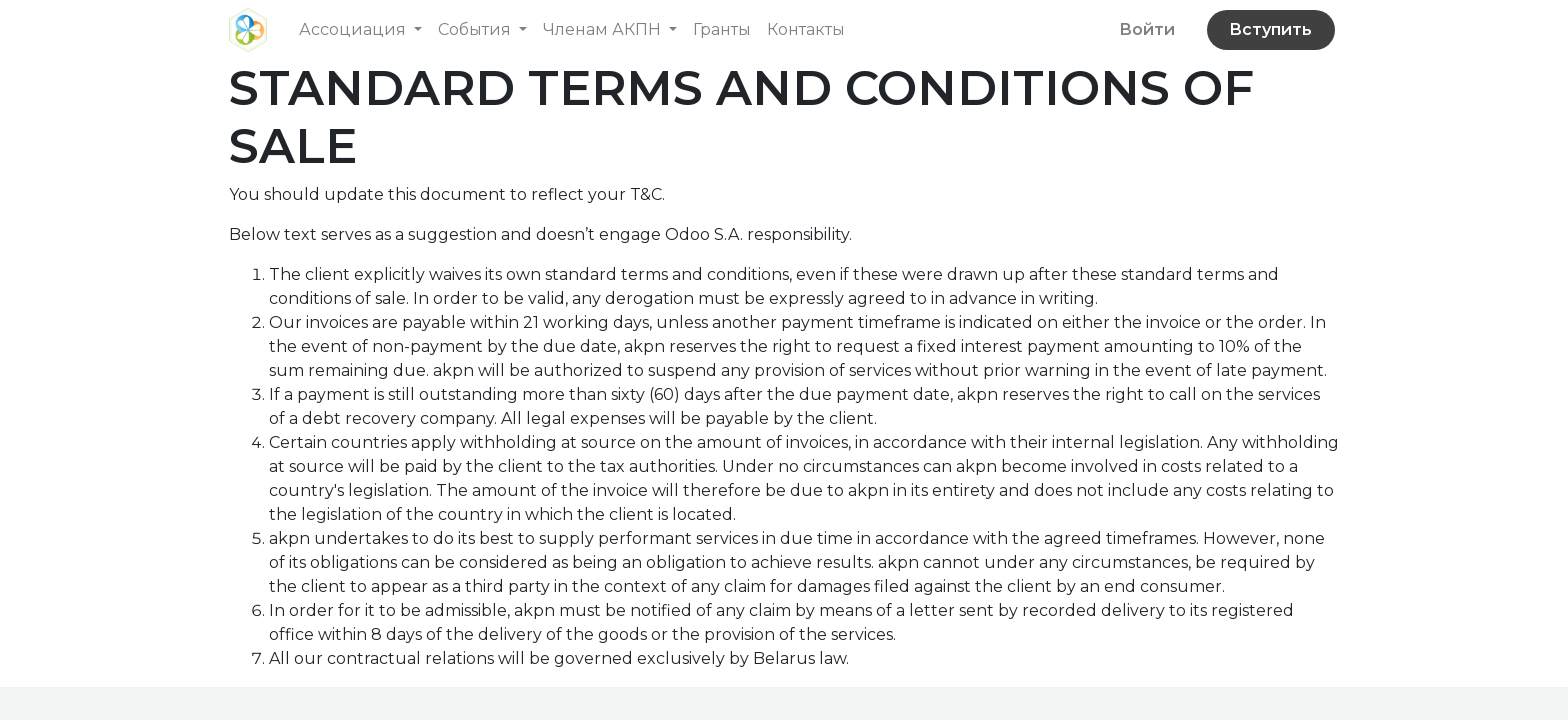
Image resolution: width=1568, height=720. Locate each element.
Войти (1147, 29)
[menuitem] (722, 30)
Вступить (1270, 29)
